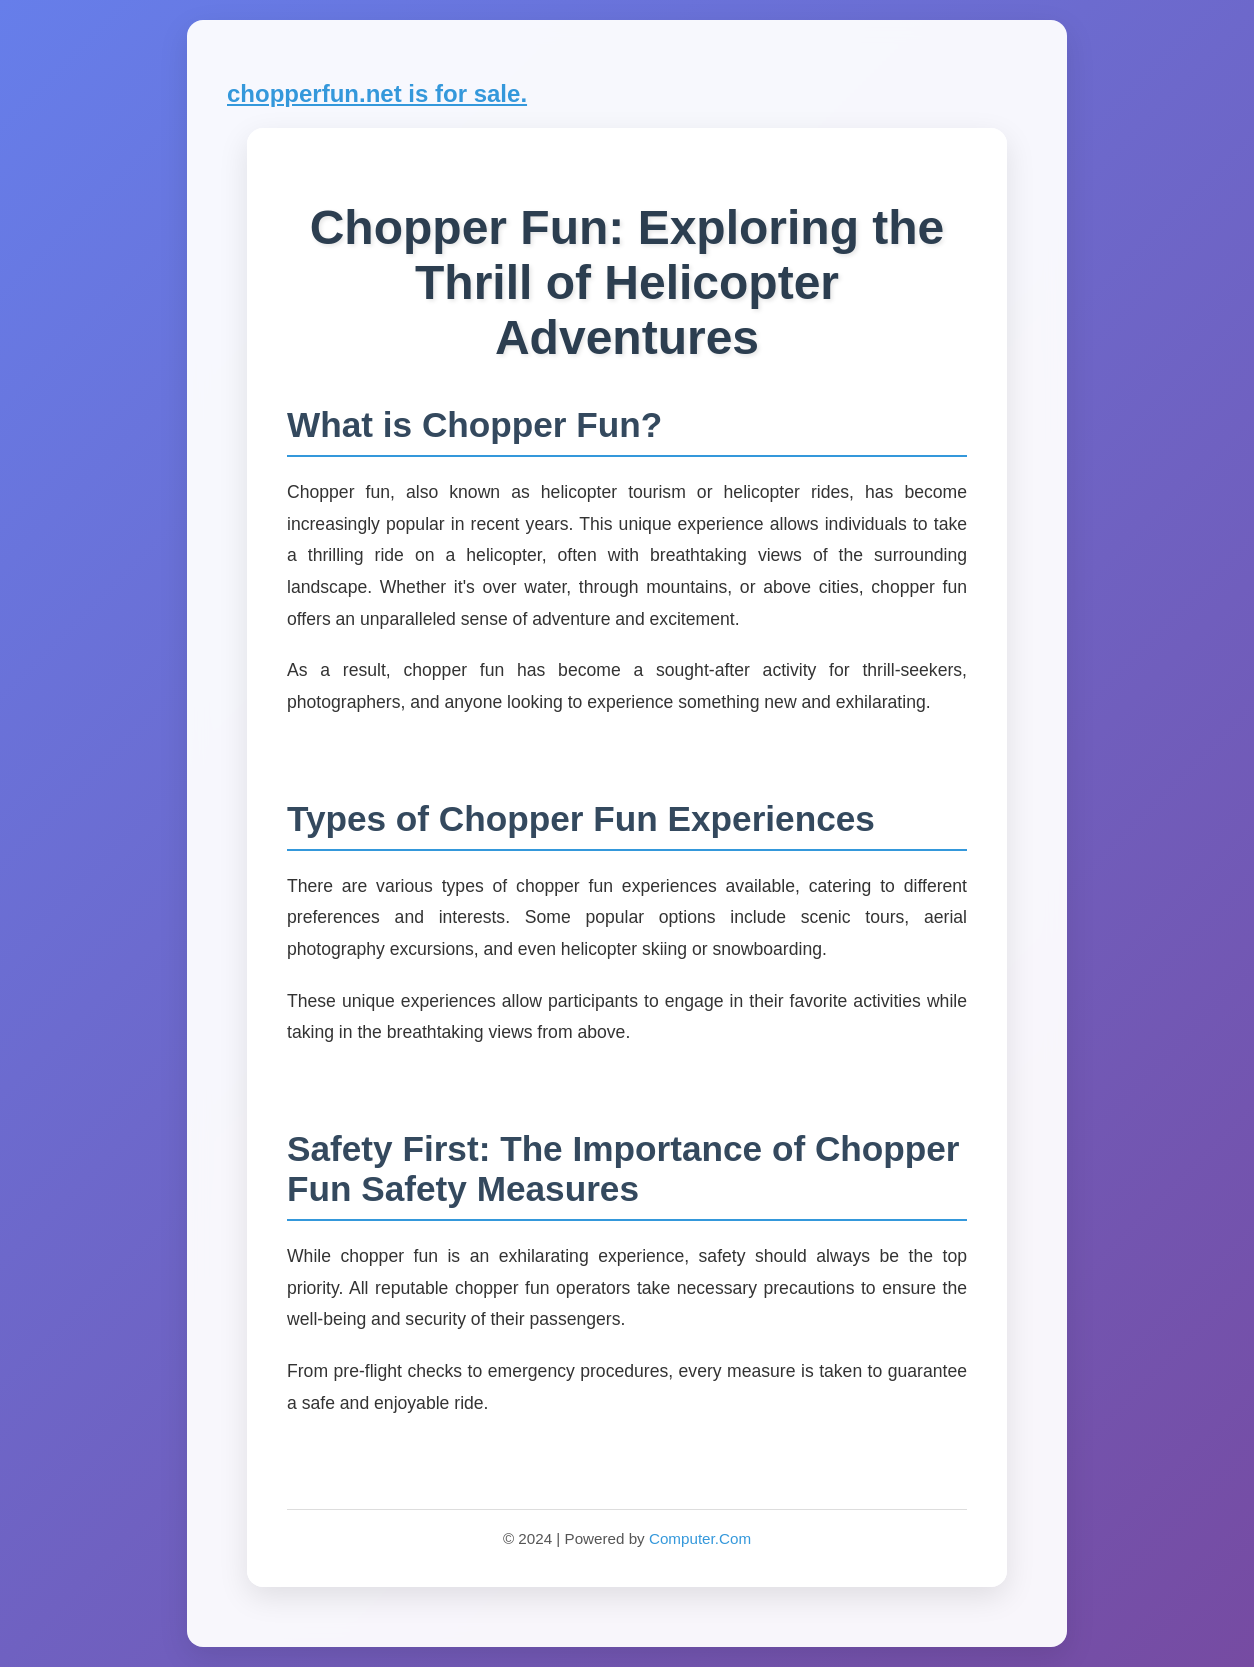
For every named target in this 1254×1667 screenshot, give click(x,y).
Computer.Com (700, 1538)
